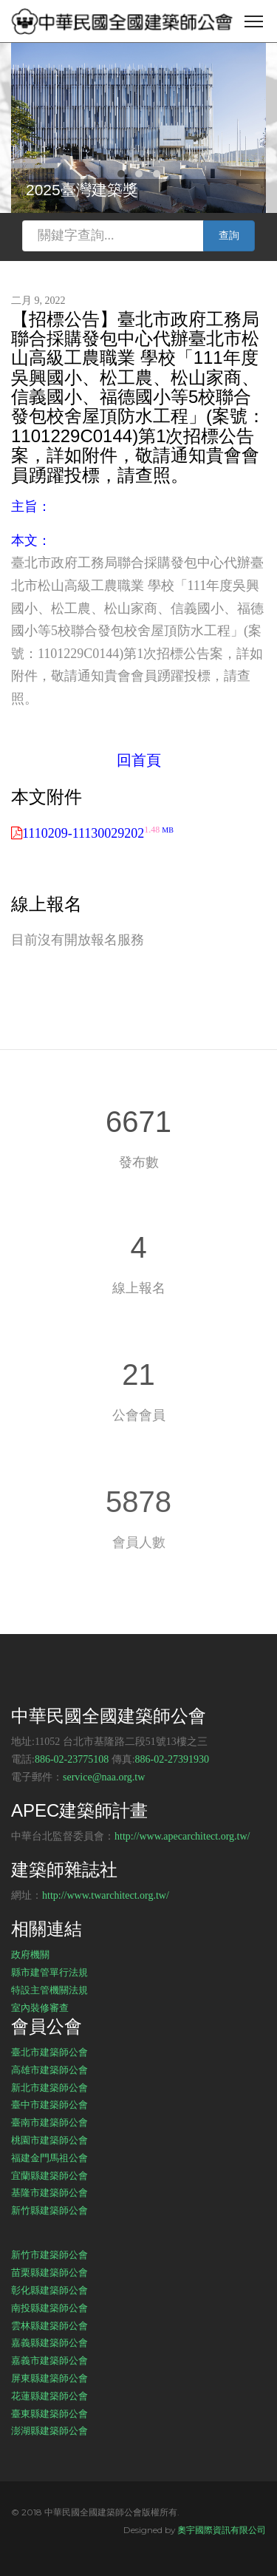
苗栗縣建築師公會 (49, 2272)
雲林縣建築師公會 (49, 2325)
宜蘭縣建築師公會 (49, 2175)
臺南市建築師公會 (49, 2122)
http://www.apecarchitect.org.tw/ (182, 1836)
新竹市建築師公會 (49, 2254)
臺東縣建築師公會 (49, 2413)
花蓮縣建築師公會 (49, 2396)
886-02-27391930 (172, 1759)
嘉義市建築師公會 (49, 2360)
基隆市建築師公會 (49, 2192)
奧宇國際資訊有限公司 (221, 2529)
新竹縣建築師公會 (49, 2210)
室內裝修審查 (40, 2007)
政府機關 (30, 1954)
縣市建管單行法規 (49, 1972)
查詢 (229, 235)
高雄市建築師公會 (49, 2069)
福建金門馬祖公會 (49, 2157)
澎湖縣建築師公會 (49, 2430)
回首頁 (139, 760)
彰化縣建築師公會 (49, 2290)
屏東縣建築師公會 (49, 2378)
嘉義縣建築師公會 (49, 2342)
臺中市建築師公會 (49, 2104)
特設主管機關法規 (49, 1990)
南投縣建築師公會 (49, 2308)
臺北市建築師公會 (49, 2052)
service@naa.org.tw (104, 1777)
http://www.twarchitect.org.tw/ (105, 1895)
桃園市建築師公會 (49, 2140)
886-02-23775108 (72, 1759)
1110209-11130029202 (98, 833)
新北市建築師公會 (49, 2087)
